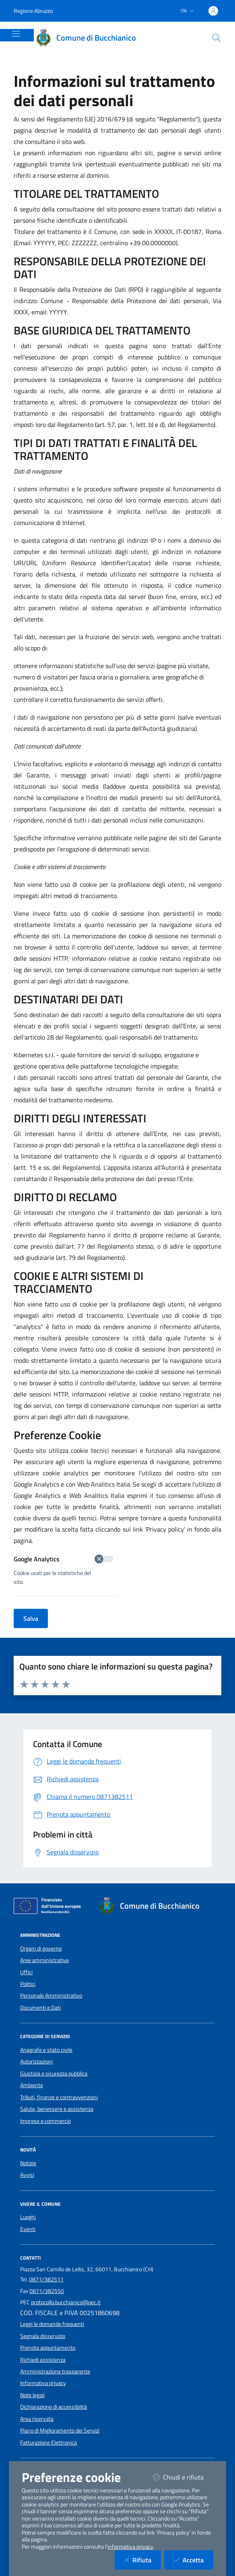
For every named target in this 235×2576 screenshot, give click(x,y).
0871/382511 (46, 2279)
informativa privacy (130, 2546)
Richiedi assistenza (43, 2359)
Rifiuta (142, 2560)
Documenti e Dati (40, 2007)
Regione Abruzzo (33, 10)
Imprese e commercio (45, 2121)
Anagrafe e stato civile (46, 2049)
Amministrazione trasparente (55, 2371)
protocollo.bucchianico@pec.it (66, 2302)
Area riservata (37, 2418)
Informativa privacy (43, 2383)
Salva (30, 1618)
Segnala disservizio (42, 2336)
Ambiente (31, 2085)
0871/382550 (46, 2291)
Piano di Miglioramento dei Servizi (59, 2430)
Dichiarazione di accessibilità (53, 2406)
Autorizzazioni (36, 2061)
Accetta (193, 2560)
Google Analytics (63, 1559)
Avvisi (27, 2174)
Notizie (28, 2163)
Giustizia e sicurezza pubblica (53, 2073)
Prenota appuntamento (47, 2347)
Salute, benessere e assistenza (56, 2108)
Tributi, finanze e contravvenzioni (59, 2097)
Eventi (27, 2229)
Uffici (26, 1972)
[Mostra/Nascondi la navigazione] (16, 34)
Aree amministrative (44, 1960)
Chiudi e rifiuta (183, 2477)
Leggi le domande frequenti (52, 2324)
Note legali (32, 2395)
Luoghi (28, 2217)
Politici (27, 1983)
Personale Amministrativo (51, 1995)
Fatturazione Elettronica (48, 2442)
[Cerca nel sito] (216, 38)
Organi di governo (41, 1948)
